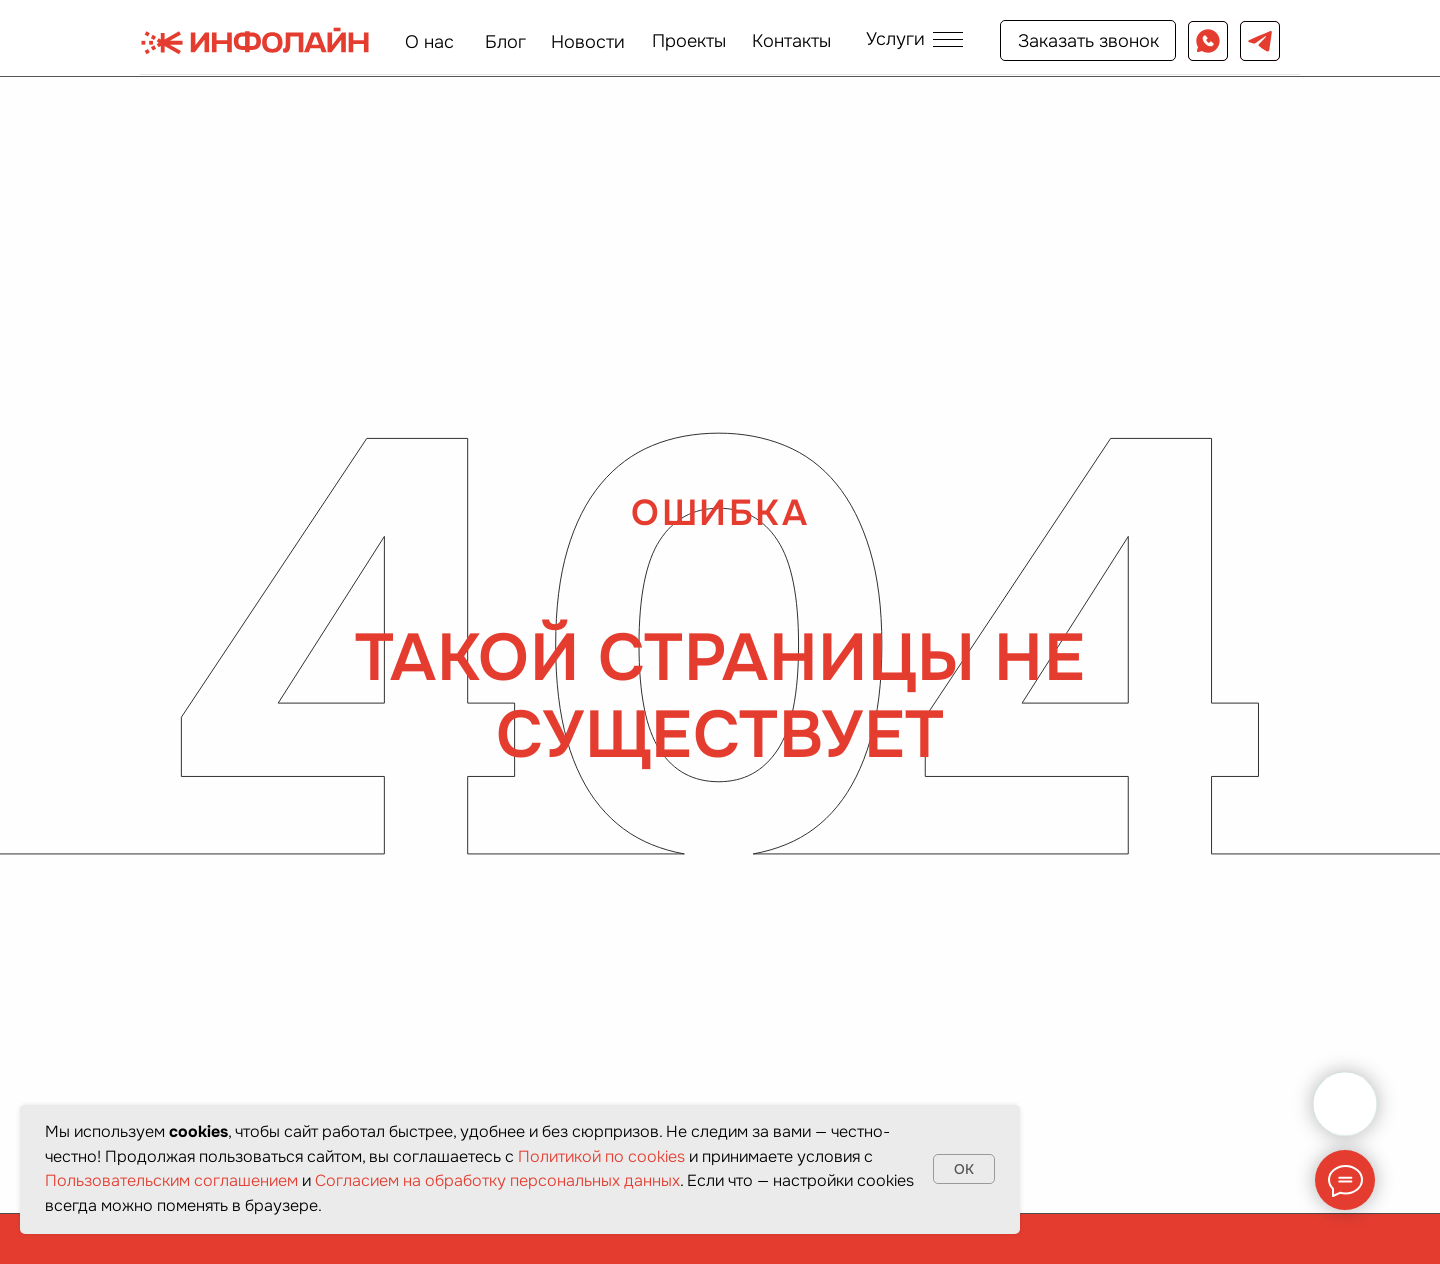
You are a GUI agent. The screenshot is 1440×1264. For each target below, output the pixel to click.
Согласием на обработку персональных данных (497, 1180)
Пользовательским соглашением (171, 1180)
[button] (914, 39)
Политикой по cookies (601, 1156)
